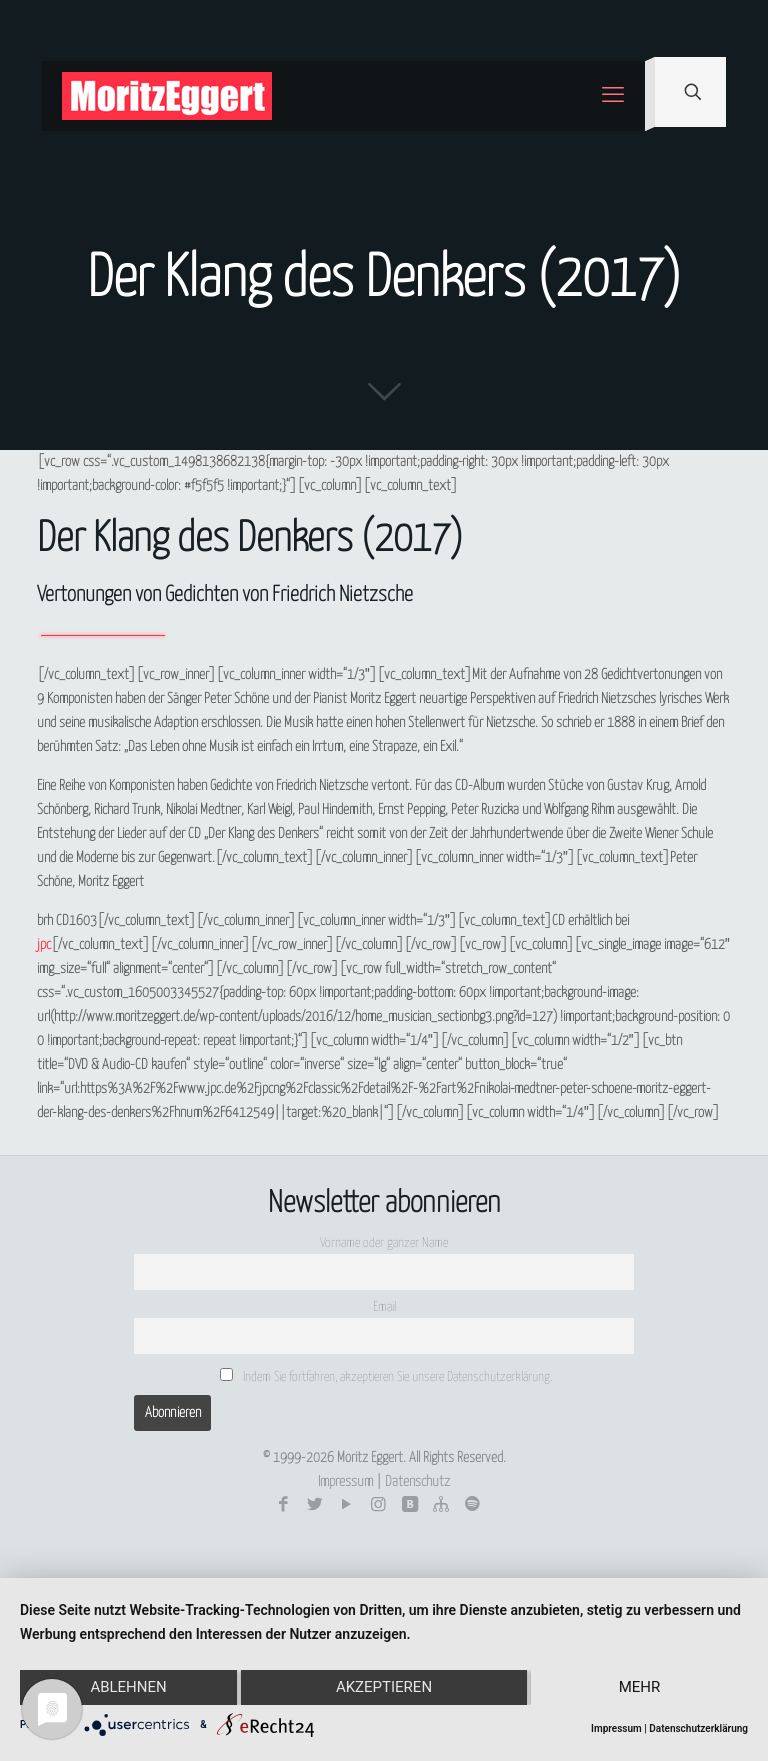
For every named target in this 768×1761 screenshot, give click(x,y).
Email (384, 1307)
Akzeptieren (384, 1688)
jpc (44, 945)
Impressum (345, 1482)
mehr (640, 1688)
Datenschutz (417, 1482)
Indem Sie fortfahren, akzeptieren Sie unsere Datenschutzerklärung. (386, 1376)
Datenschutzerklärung (698, 1728)
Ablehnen (128, 1688)
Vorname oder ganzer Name (384, 1243)
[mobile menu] (613, 96)
